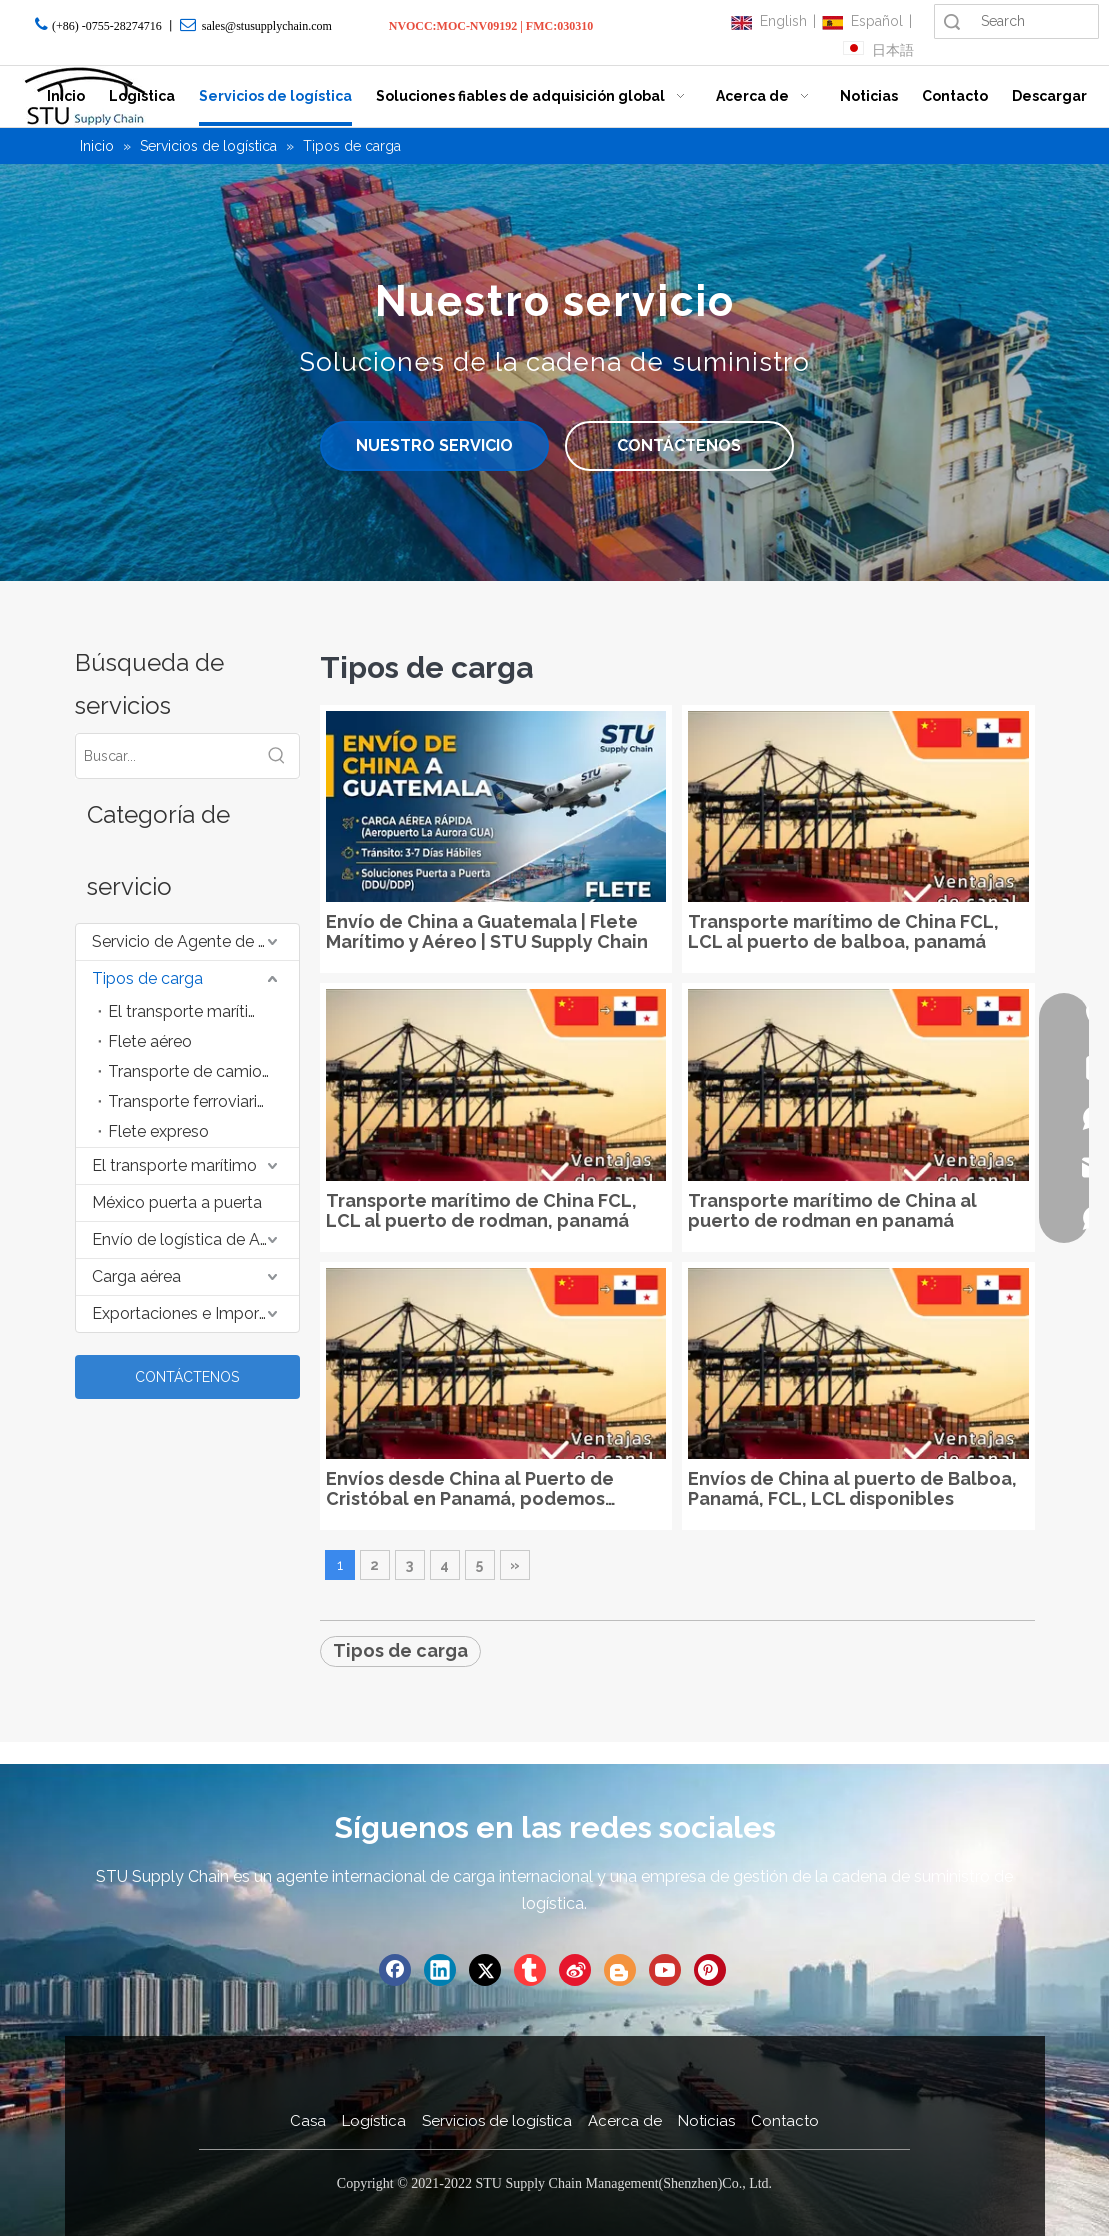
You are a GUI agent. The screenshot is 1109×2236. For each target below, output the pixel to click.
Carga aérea (136, 1276)
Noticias (706, 2121)
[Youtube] (665, 1970)
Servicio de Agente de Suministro (195, 941)
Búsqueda (952, 21)
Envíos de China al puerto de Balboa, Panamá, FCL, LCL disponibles (852, 1489)
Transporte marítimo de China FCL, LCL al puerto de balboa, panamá (843, 932)
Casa (308, 2121)
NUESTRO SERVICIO (434, 445)
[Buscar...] (165, 756)
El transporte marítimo (190, 1011)
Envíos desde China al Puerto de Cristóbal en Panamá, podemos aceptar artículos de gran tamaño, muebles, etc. (479, 1489)
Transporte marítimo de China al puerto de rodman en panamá (832, 1211)
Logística (374, 2121)
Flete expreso (158, 1131)
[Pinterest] (710, 1970)
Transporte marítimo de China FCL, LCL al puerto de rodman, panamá (481, 1211)
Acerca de (625, 2121)
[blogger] (620, 1970)
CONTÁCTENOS (679, 445)
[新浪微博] (575, 1970)
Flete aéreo (150, 1041)
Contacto (785, 2121)
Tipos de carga (147, 978)
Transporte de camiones (198, 1071)
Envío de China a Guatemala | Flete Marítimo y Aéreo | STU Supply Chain (487, 932)
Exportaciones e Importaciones (195, 1313)
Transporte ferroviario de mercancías (203, 1101)
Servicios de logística (497, 2121)
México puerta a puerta (177, 1202)
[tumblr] (530, 1970)
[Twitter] (485, 1970)
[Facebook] (395, 1970)
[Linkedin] (440, 1970)
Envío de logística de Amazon (195, 1239)
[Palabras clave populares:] (277, 756)
